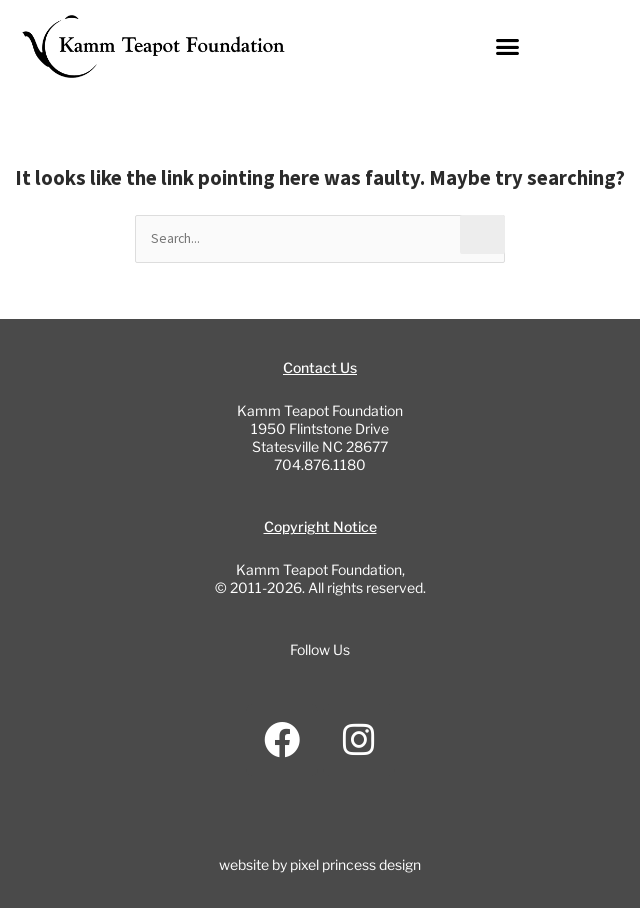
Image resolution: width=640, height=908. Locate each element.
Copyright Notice (320, 526)
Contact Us (320, 367)
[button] (508, 47)
